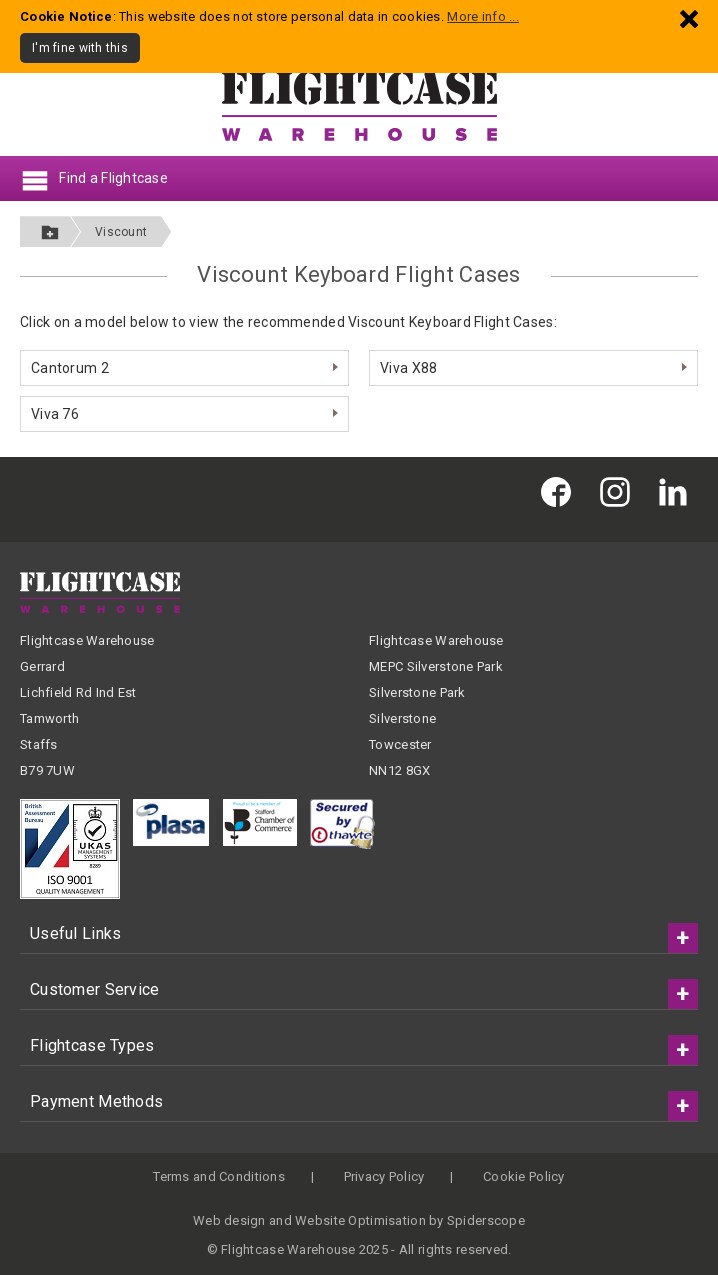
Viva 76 (55, 414)
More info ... (483, 16)
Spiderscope (486, 1220)
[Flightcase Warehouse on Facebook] (561, 491)
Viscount (121, 232)
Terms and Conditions (219, 1176)
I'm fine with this (80, 48)
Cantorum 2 (70, 368)
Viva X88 (408, 368)
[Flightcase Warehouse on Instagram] (620, 491)
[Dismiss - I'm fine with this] (689, 18)
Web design (229, 1220)
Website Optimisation (360, 1220)
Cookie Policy (524, 1176)
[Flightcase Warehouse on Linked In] (678, 491)
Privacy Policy (384, 1176)
